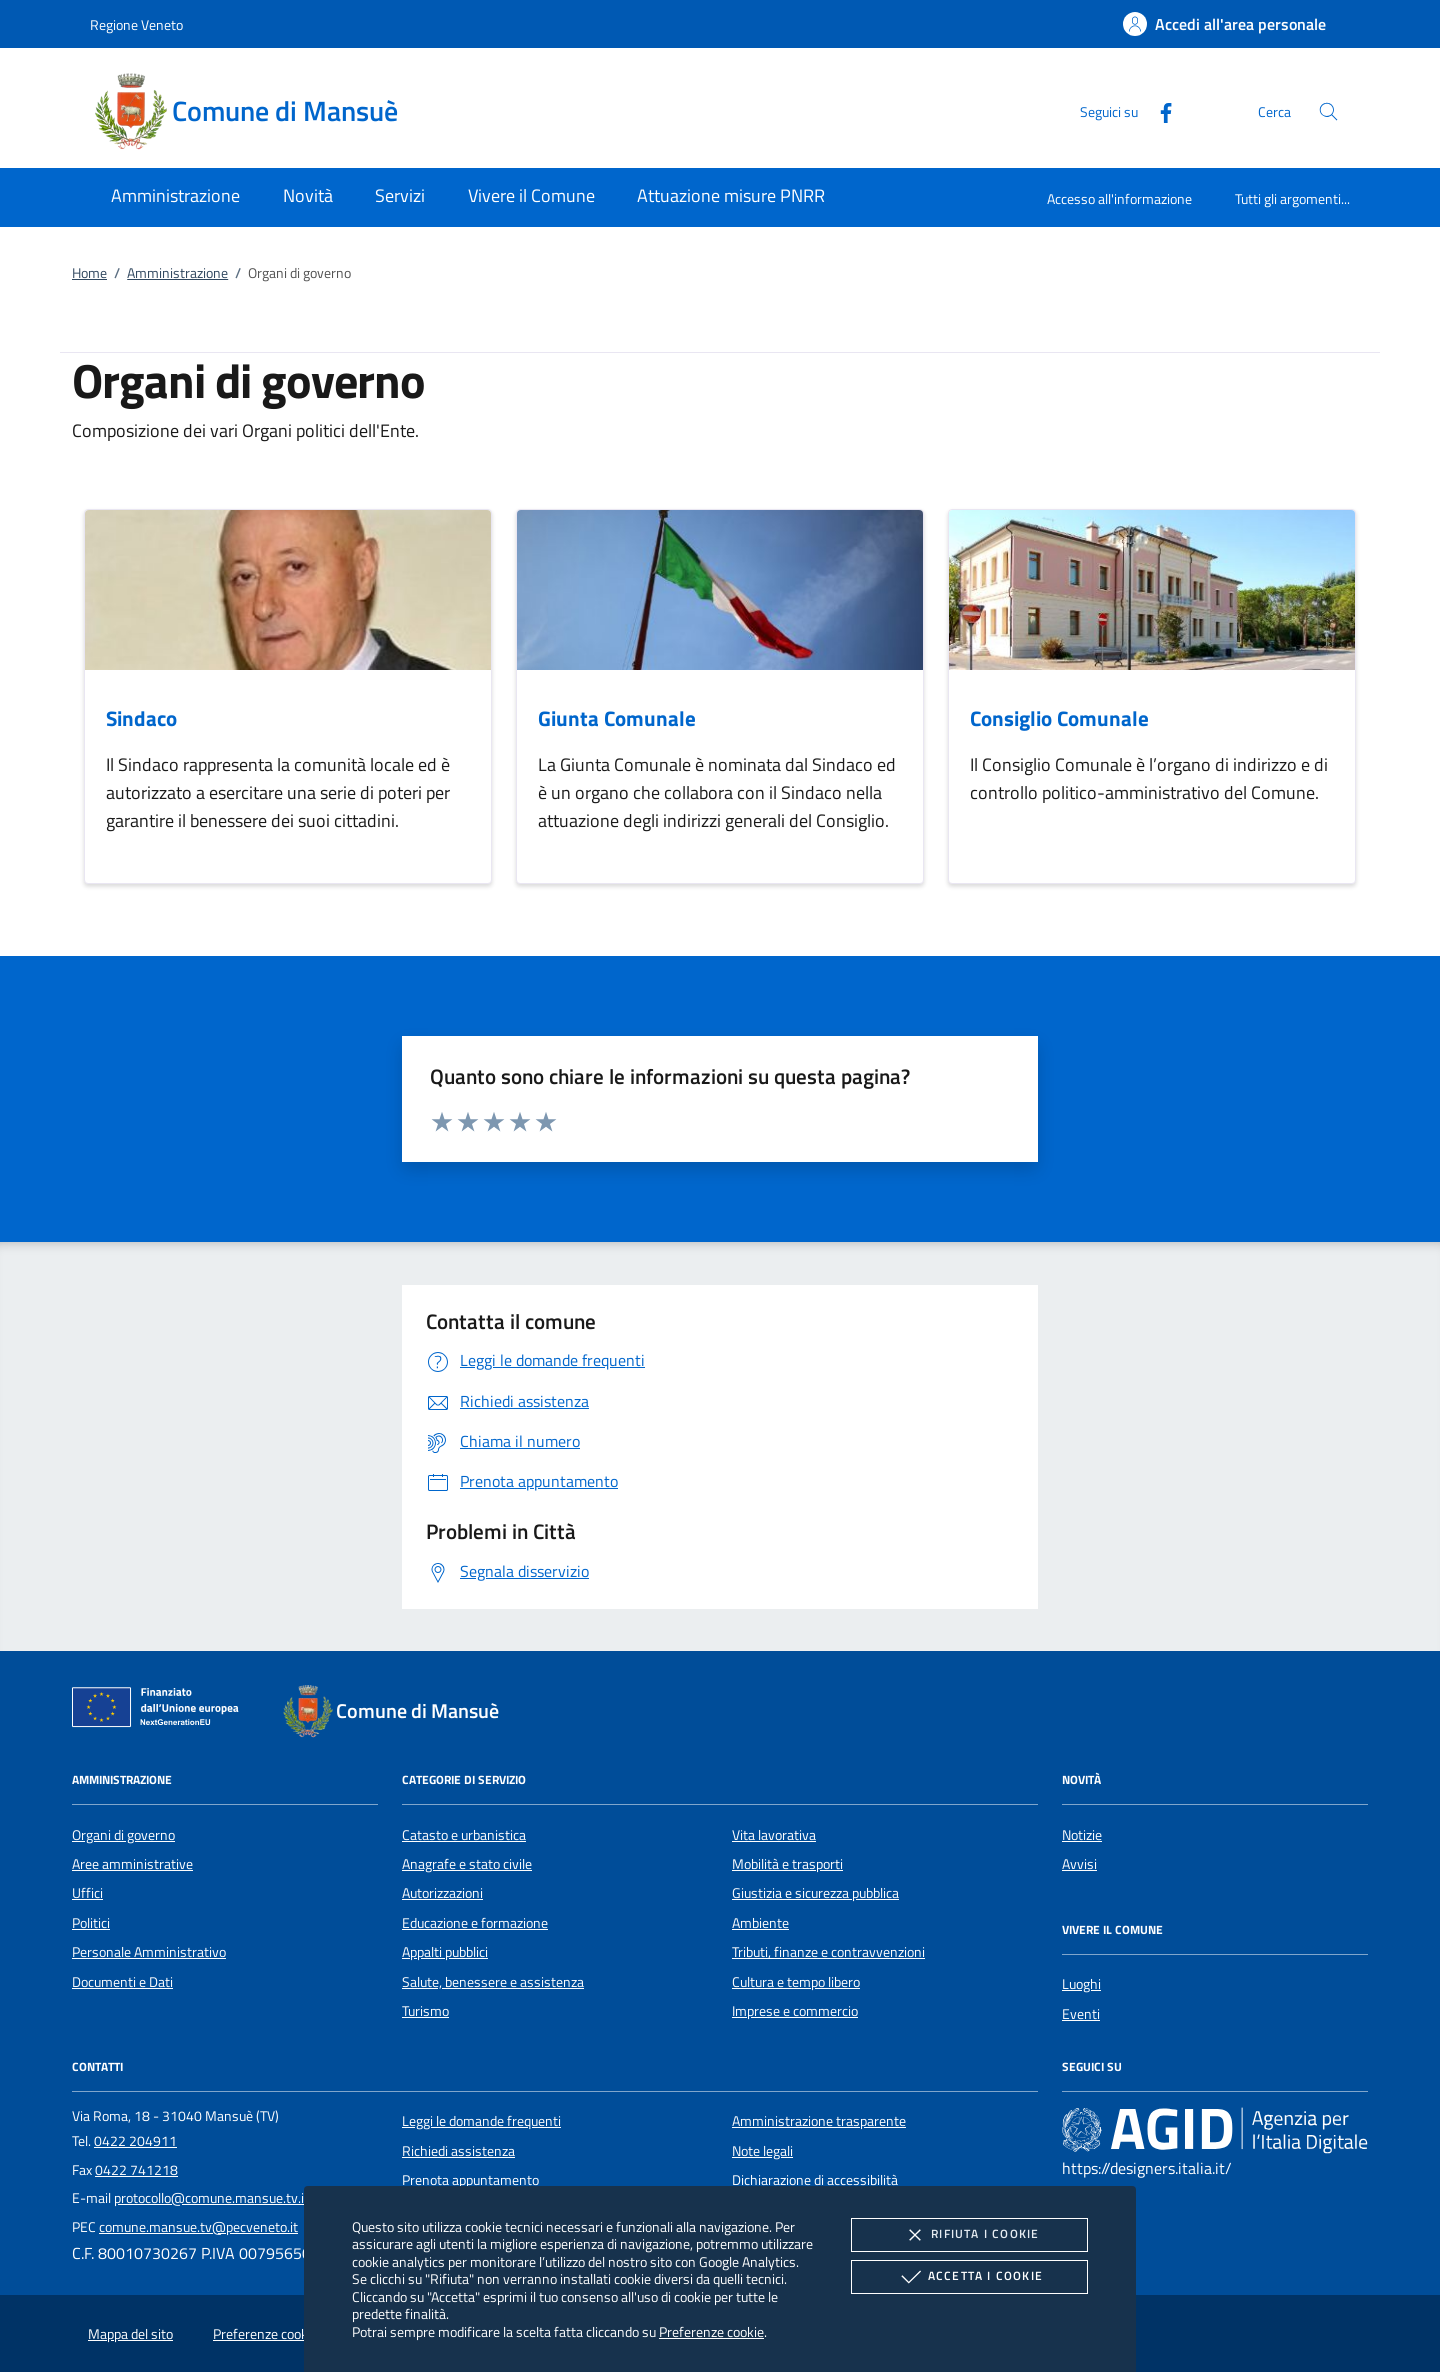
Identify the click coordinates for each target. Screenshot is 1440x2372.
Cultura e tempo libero (796, 1982)
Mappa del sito (130, 2334)
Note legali (762, 2151)
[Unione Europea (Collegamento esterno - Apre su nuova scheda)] (161, 1711)
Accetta (969, 2277)
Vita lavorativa (774, 1835)
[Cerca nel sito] (1328, 111)
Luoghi (1081, 1984)
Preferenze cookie (711, 2331)
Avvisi (1079, 1864)
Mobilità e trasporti (787, 1864)
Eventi (1081, 2014)
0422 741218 (136, 2170)
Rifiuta (969, 2235)
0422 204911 (135, 2141)
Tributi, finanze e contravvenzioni (828, 1952)
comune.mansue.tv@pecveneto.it (198, 2227)
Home (89, 273)
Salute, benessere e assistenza (493, 1982)
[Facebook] (1158, 110)
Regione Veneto (136, 24)
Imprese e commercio (795, 2011)
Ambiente (760, 1923)
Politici (91, 1923)
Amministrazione (177, 273)
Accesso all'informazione (1119, 198)
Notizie (1082, 1835)
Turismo (425, 2011)
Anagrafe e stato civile (467, 1864)
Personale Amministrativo (149, 1952)
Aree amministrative (132, 1864)
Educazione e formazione (475, 1923)
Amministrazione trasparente (819, 2121)
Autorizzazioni (442, 1893)
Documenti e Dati (122, 1982)
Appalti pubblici (445, 1952)
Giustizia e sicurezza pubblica (815, 1893)
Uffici (87, 1893)
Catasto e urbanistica (464, 1835)
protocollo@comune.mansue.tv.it (211, 2198)
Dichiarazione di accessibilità (815, 2180)
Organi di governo (123, 1835)
